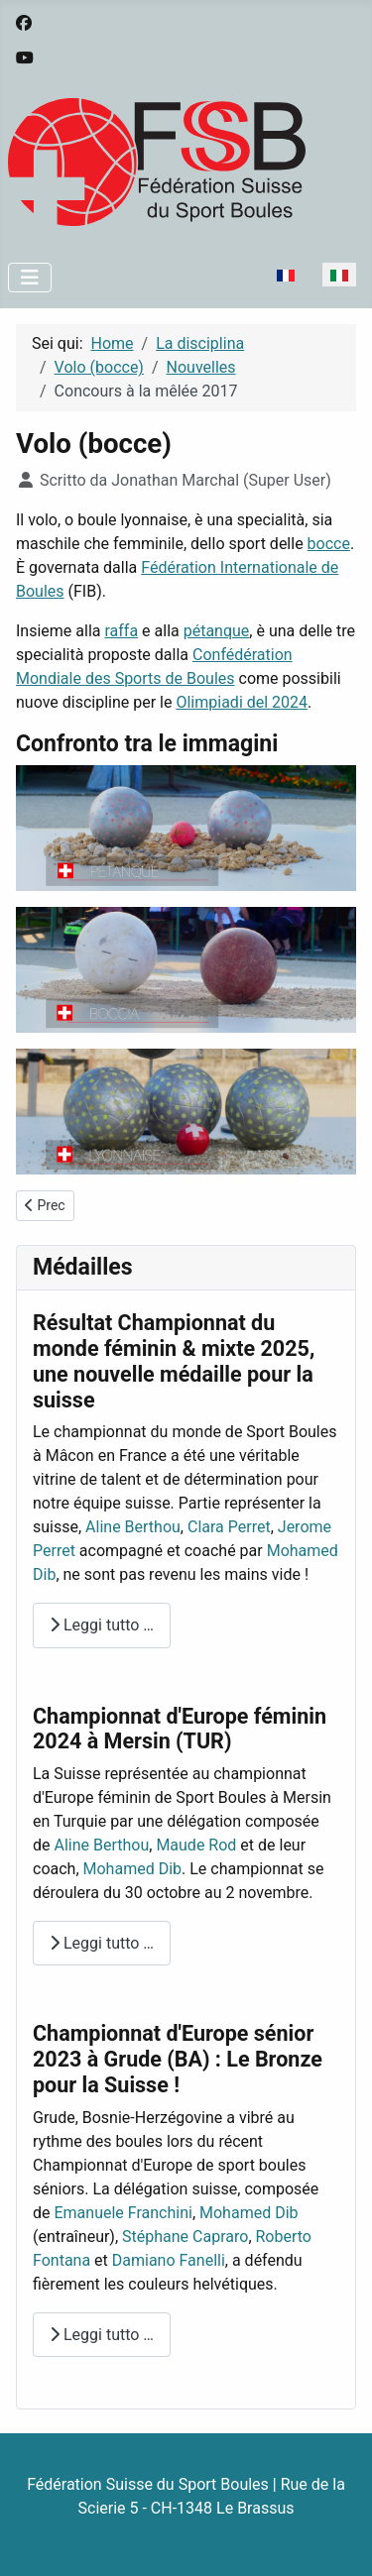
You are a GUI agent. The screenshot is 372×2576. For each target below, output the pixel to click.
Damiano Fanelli (168, 2260)
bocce (329, 543)
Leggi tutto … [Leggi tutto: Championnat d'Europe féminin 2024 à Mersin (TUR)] (102, 1943)
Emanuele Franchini (122, 2212)
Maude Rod (196, 1845)
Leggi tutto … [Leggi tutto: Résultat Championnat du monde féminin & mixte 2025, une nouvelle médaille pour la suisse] (102, 1625)
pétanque (217, 630)
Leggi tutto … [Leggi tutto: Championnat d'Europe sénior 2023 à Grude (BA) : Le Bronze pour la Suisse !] (102, 2334)
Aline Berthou (133, 1526)
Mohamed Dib (133, 1868)
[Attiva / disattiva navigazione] (30, 277)
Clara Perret (229, 1526)
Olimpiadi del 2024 (242, 702)
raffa (121, 630)
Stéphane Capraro (185, 2236)
